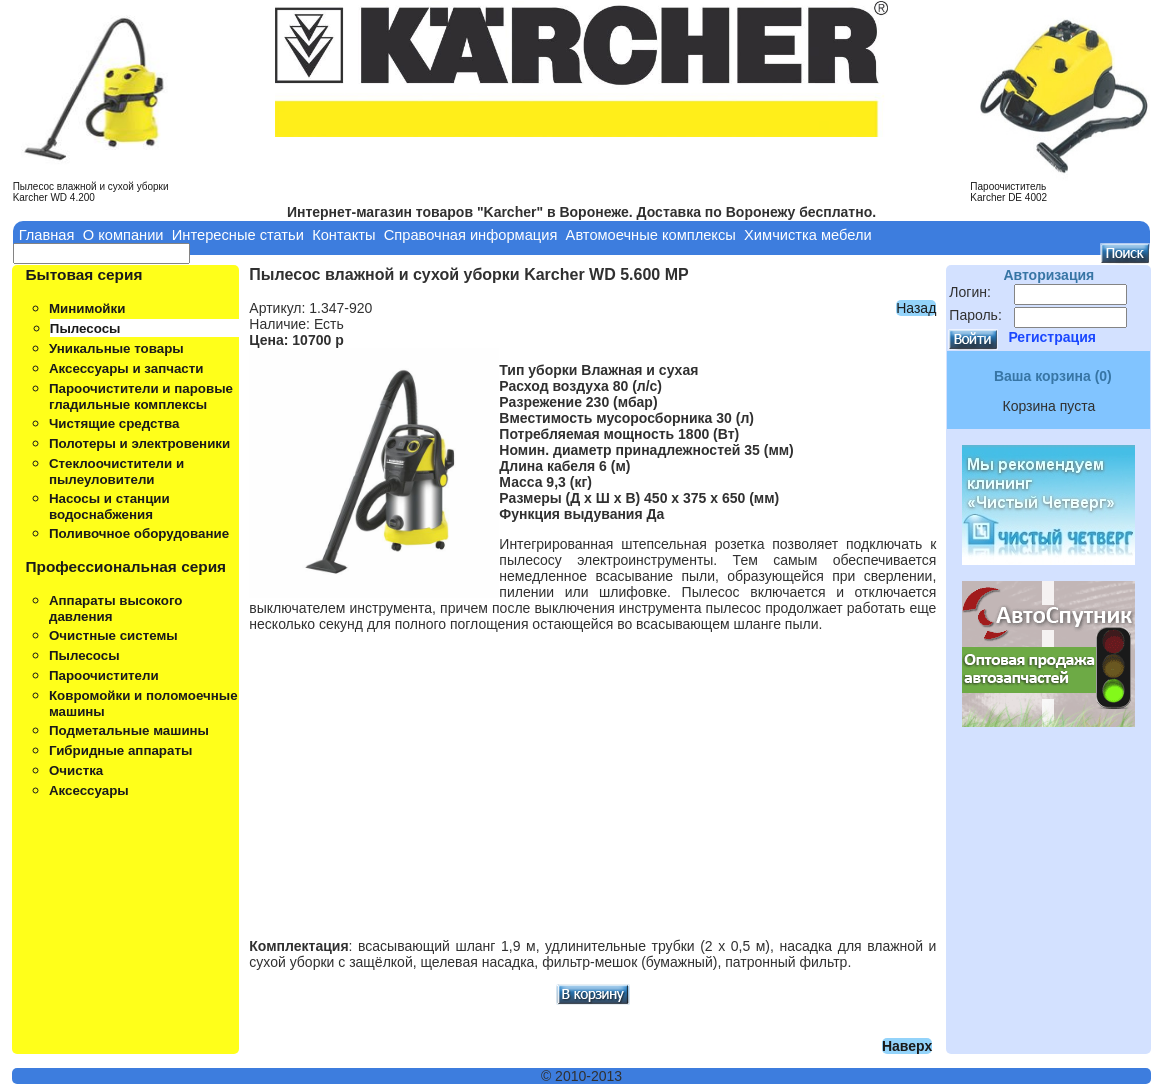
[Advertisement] (592, 777)
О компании (123, 235)
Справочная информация (471, 235)
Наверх (907, 1046)
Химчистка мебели (808, 235)
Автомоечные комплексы (651, 235)
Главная (47, 235)
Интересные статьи (238, 235)
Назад (916, 308)
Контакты (343, 235)
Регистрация (1052, 337)
